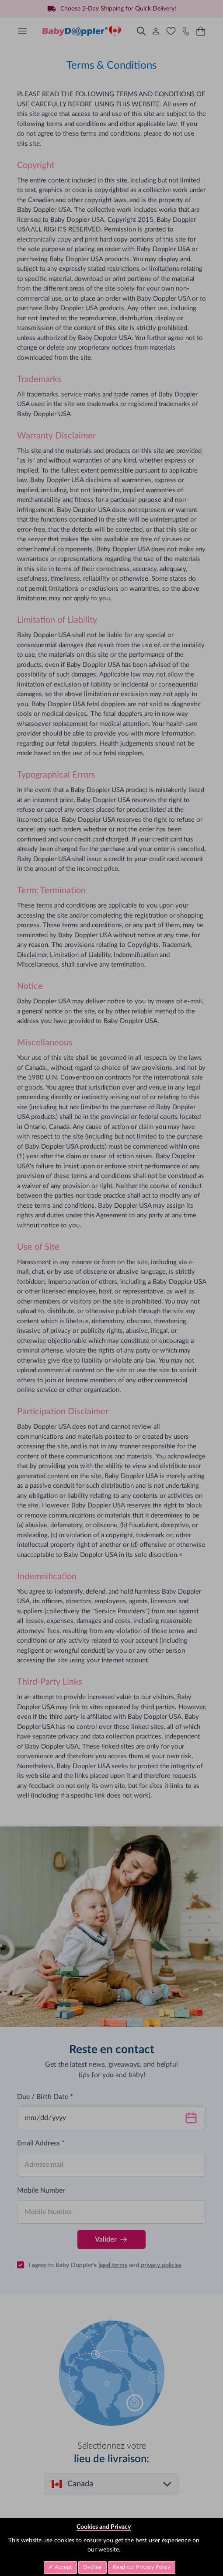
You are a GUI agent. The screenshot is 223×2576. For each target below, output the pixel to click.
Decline (92, 2567)
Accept (62, 2567)
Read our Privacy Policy (142, 2567)
